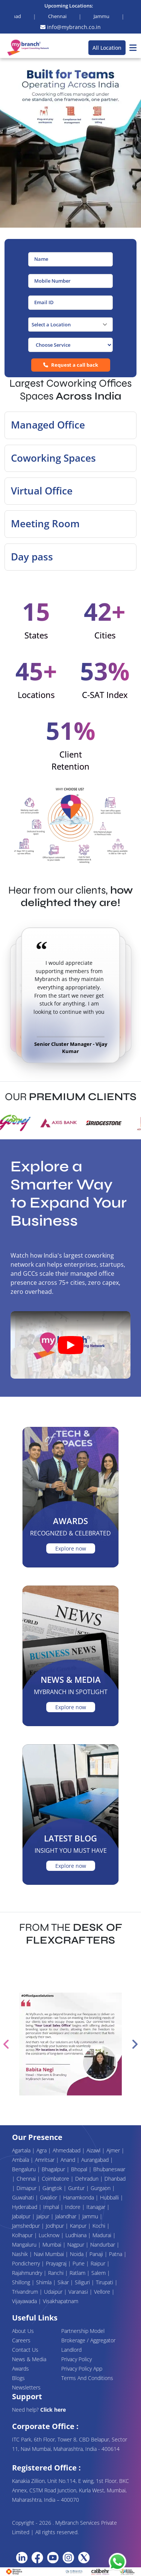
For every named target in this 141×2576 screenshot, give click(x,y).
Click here (53, 2409)
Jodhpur (55, 2225)
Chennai (27, 2178)
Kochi (99, 2225)
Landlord (71, 2349)
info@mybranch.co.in (70, 27)
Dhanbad (115, 2178)
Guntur (77, 2188)
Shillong (22, 2282)
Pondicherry (26, 2263)
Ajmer (113, 2150)
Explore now (70, 1548)
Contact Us (25, 2349)
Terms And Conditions (87, 2378)
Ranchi (56, 2272)
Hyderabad (25, 2206)
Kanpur (79, 2225)
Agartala (22, 2150)
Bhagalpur (54, 2169)
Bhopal (80, 2169)
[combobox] (70, 324)
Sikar (64, 2282)
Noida (77, 2254)
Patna (116, 2254)
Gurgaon (101, 2188)
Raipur (99, 2263)
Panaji (97, 2254)
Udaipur (54, 2291)
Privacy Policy (76, 2359)
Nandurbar (103, 2244)
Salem (99, 2272)
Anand (69, 2159)
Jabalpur (22, 2216)
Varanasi (78, 2291)
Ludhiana (76, 2235)
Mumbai (52, 2244)
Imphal (52, 2206)
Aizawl (94, 2150)
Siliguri (83, 2282)
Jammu (91, 2216)
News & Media (29, 2359)
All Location (106, 47)
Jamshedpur (26, 2225)
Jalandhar (66, 2216)
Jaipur (43, 2216)
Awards (20, 2368)
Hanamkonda (79, 2197)
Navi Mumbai (49, 2254)
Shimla (44, 2282)
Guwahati (23, 2197)
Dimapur (27, 2188)
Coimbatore (56, 2178)
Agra (42, 2150)
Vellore (103, 2291)
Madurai (102, 2235)
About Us (23, 2330)
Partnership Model (83, 2330)
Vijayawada (25, 2301)
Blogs (18, 2378)
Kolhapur (23, 2235)
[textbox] (70, 324)
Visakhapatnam (60, 2301)
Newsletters (26, 2387)
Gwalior (49, 2197)
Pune (79, 2263)
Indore (73, 2206)
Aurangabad (95, 2159)
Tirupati (105, 2282)
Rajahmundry (28, 2272)
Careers (21, 2340)
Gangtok (53, 2188)
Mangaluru (25, 2244)
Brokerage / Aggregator (88, 2340)
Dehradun (87, 2178)
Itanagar (96, 2206)
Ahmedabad (67, 2150)
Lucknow (50, 2235)
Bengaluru (24, 2169)
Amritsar (45, 2159)
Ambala (21, 2159)
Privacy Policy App (81, 2368)
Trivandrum (25, 2291)
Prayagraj (57, 2263)
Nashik (20, 2254)
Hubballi (110, 2197)
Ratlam (78, 2272)
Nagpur (76, 2244)
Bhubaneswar (109, 2169)
